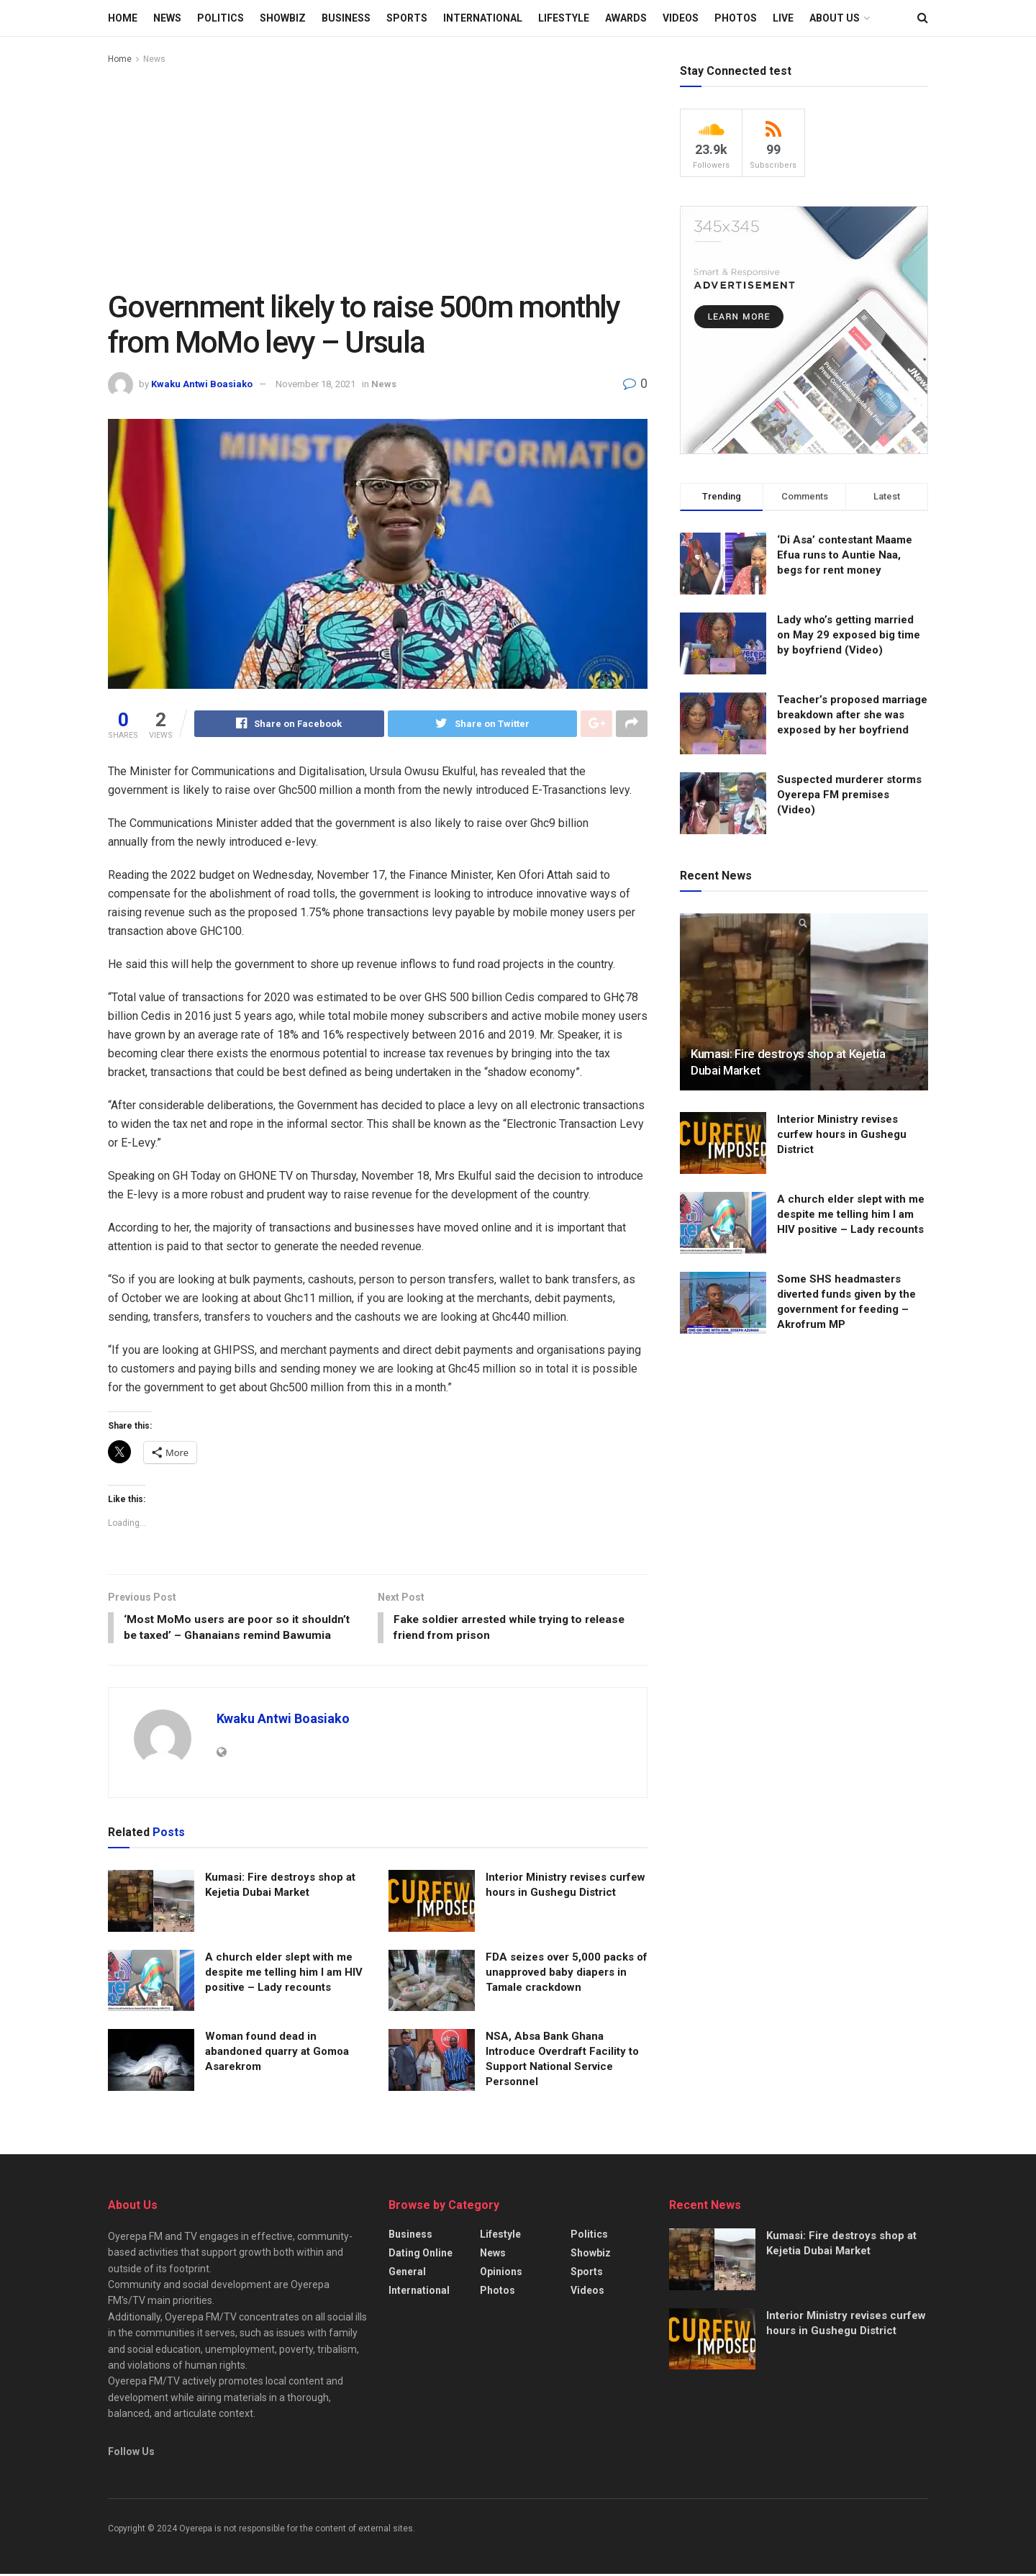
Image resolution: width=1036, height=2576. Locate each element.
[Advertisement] (378, 175)
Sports (406, 18)
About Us (834, 18)
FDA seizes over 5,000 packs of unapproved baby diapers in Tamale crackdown (567, 1973)
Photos (735, 18)
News (167, 18)
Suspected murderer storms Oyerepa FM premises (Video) (849, 794)
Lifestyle (563, 18)
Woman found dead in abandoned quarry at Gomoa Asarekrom (277, 2053)
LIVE (783, 18)
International (482, 18)
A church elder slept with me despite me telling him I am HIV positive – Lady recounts (284, 1973)
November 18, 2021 (315, 384)
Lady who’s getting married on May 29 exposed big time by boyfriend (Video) (848, 634)
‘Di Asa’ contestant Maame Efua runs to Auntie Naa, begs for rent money (844, 555)
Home (122, 18)
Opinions (501, 2273)
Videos (681, 18)
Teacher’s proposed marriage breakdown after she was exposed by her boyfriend (852, 714)
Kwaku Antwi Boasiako (202, 384)
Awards (626, 18)
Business (346, 18)
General (407, 2273)
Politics (220, 18)
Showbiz (283, 18)
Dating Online (420, 2254)
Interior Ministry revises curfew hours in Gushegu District (841, 1134)
